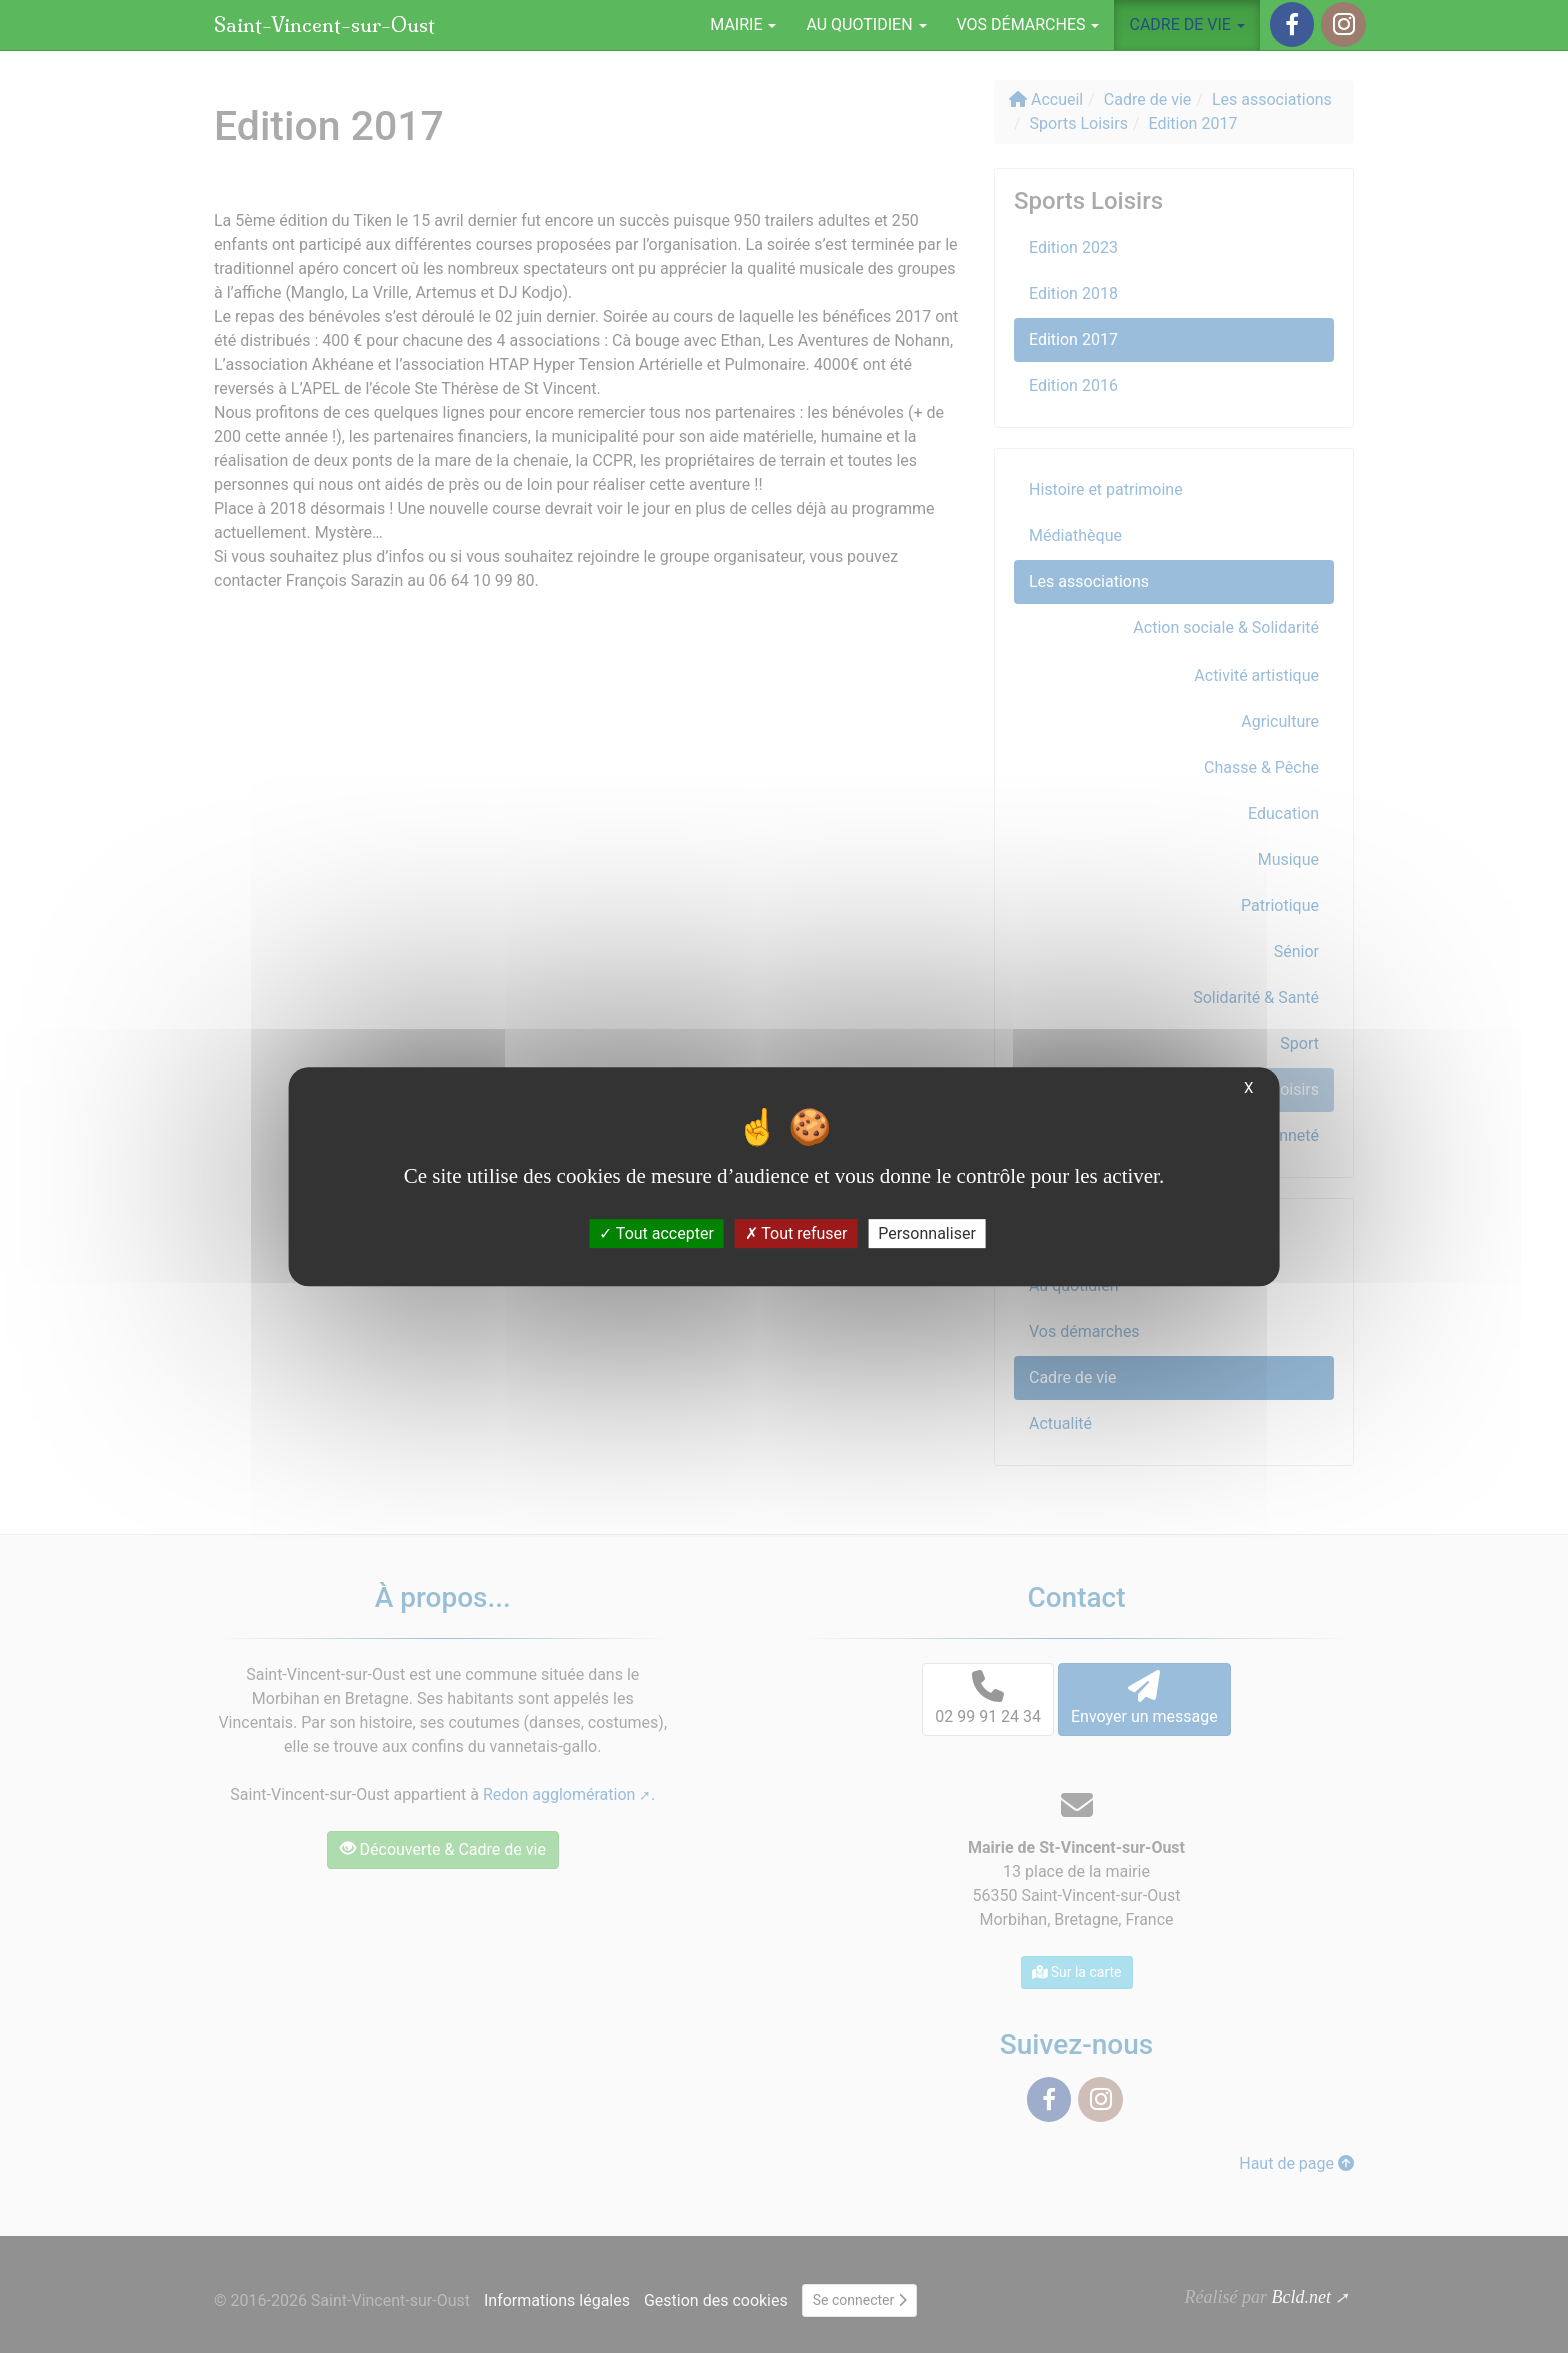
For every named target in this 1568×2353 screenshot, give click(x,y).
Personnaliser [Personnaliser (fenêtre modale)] (927, 1233)
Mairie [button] (743, 24)
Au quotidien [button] (866, 24)
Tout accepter (656, 1233)
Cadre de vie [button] (1186, 24)
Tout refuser (796, 1233)
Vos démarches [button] (1028, 24)
